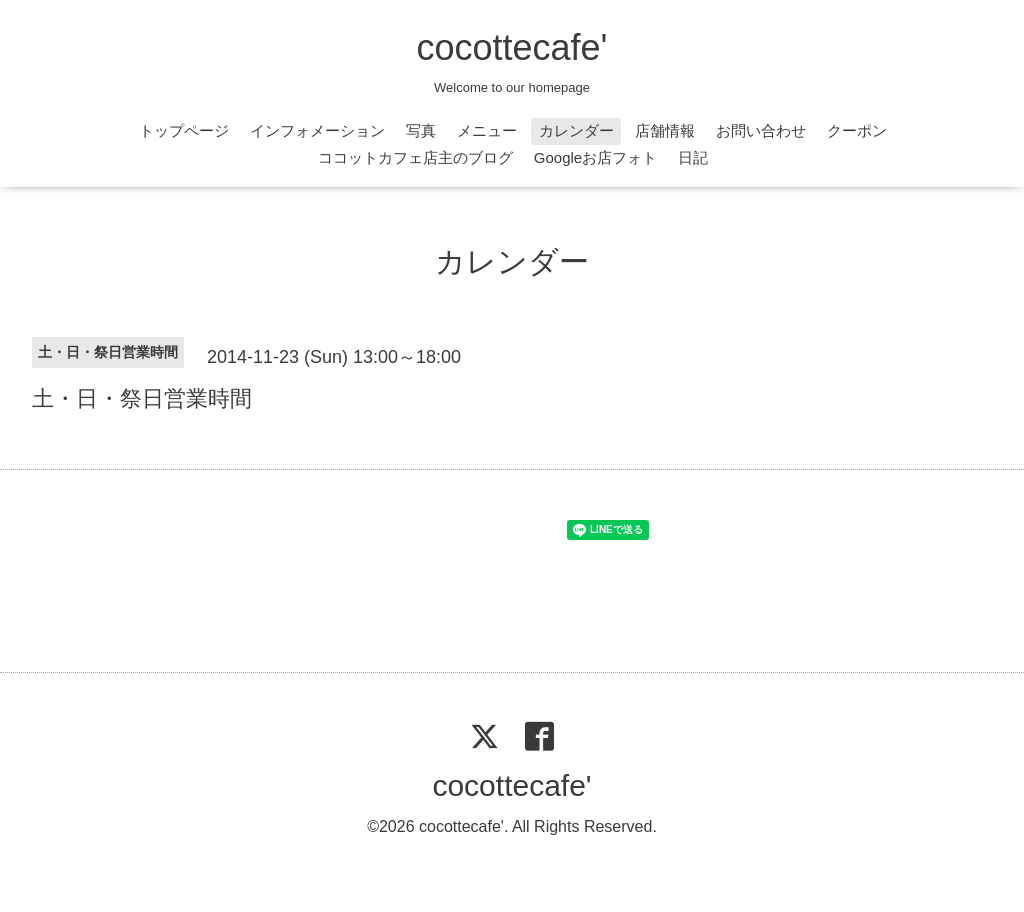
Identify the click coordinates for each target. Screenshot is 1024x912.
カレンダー (576, 130)
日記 (693, 157)
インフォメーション (317, 130)
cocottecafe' (512, 47)
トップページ (184, 130)
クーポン (857, 130)
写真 (421, 130)
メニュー (487, 130)
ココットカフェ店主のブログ (415, 157)
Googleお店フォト (595, 157)
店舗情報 (665, 130)
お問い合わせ (761, 130)
